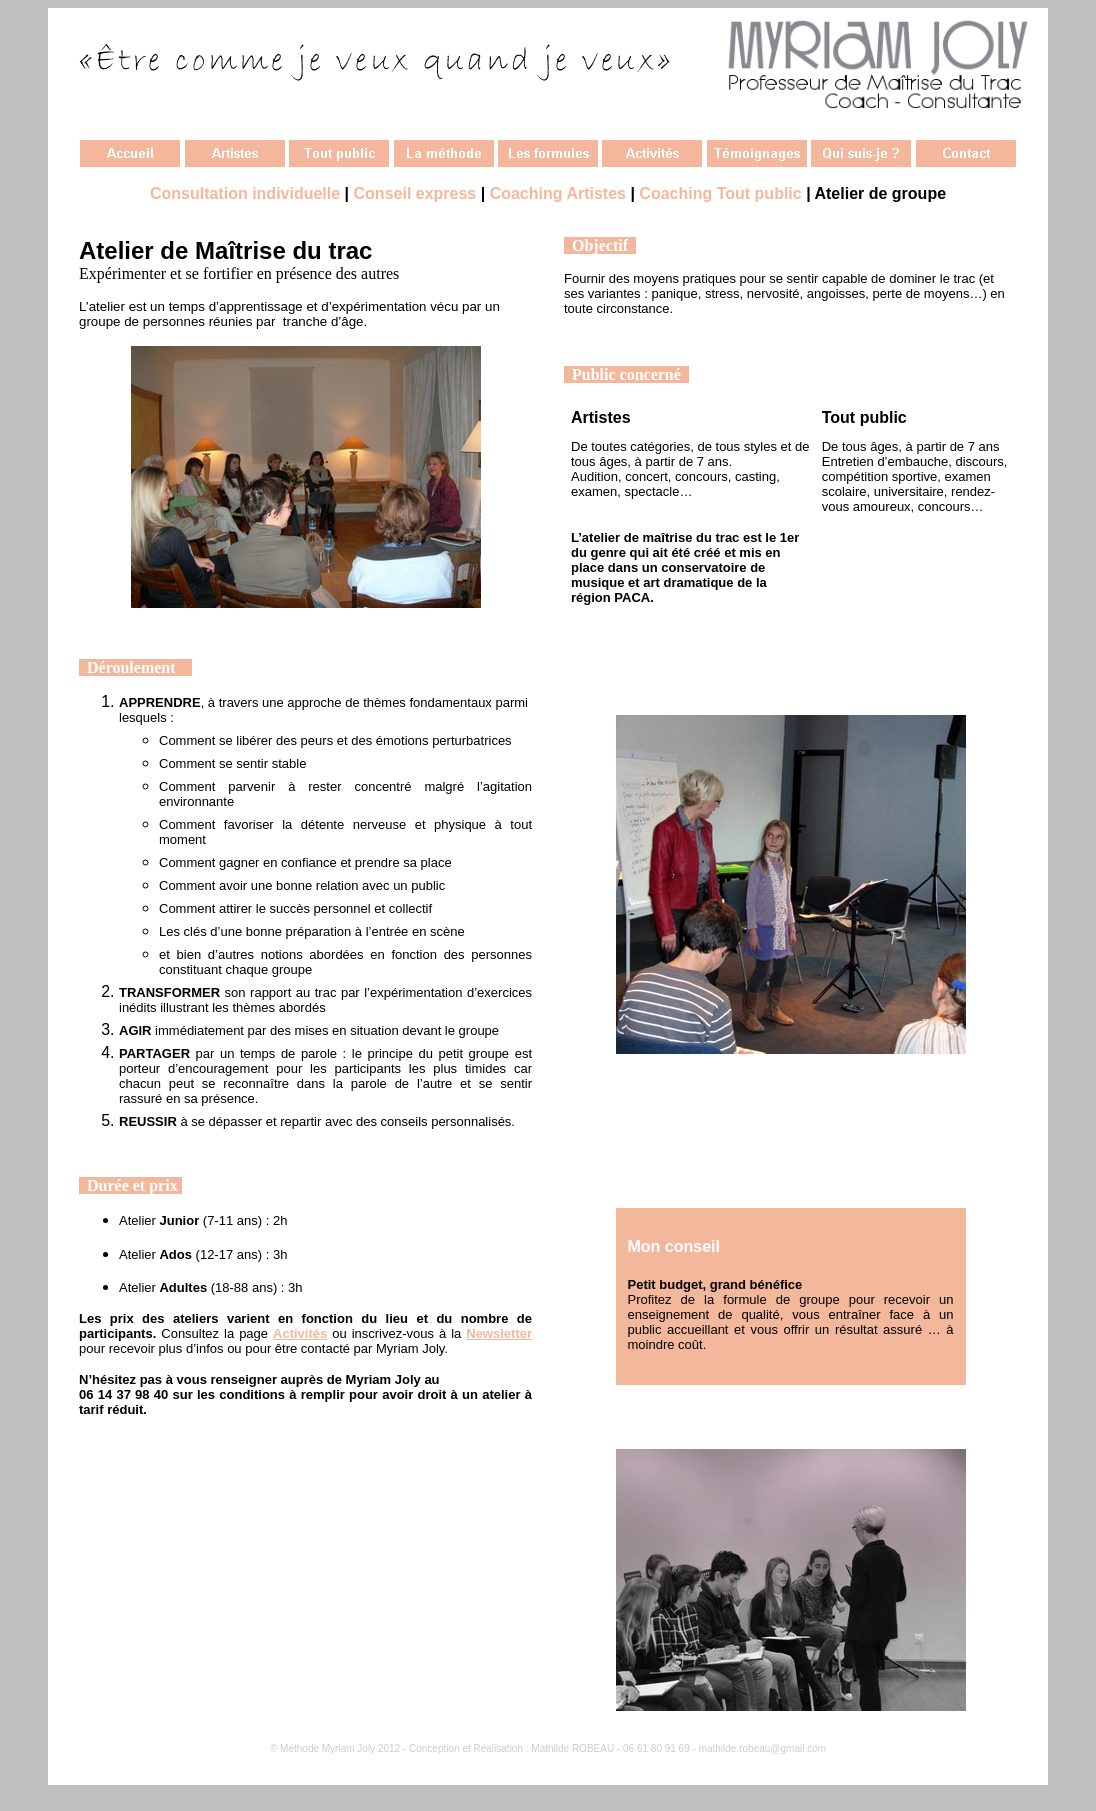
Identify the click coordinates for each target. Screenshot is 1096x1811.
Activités (300, 1333)
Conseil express (415, 193)
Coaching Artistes (558, 193)
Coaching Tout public (720, 193)
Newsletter (499, 1333)
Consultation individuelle (245, 193)
